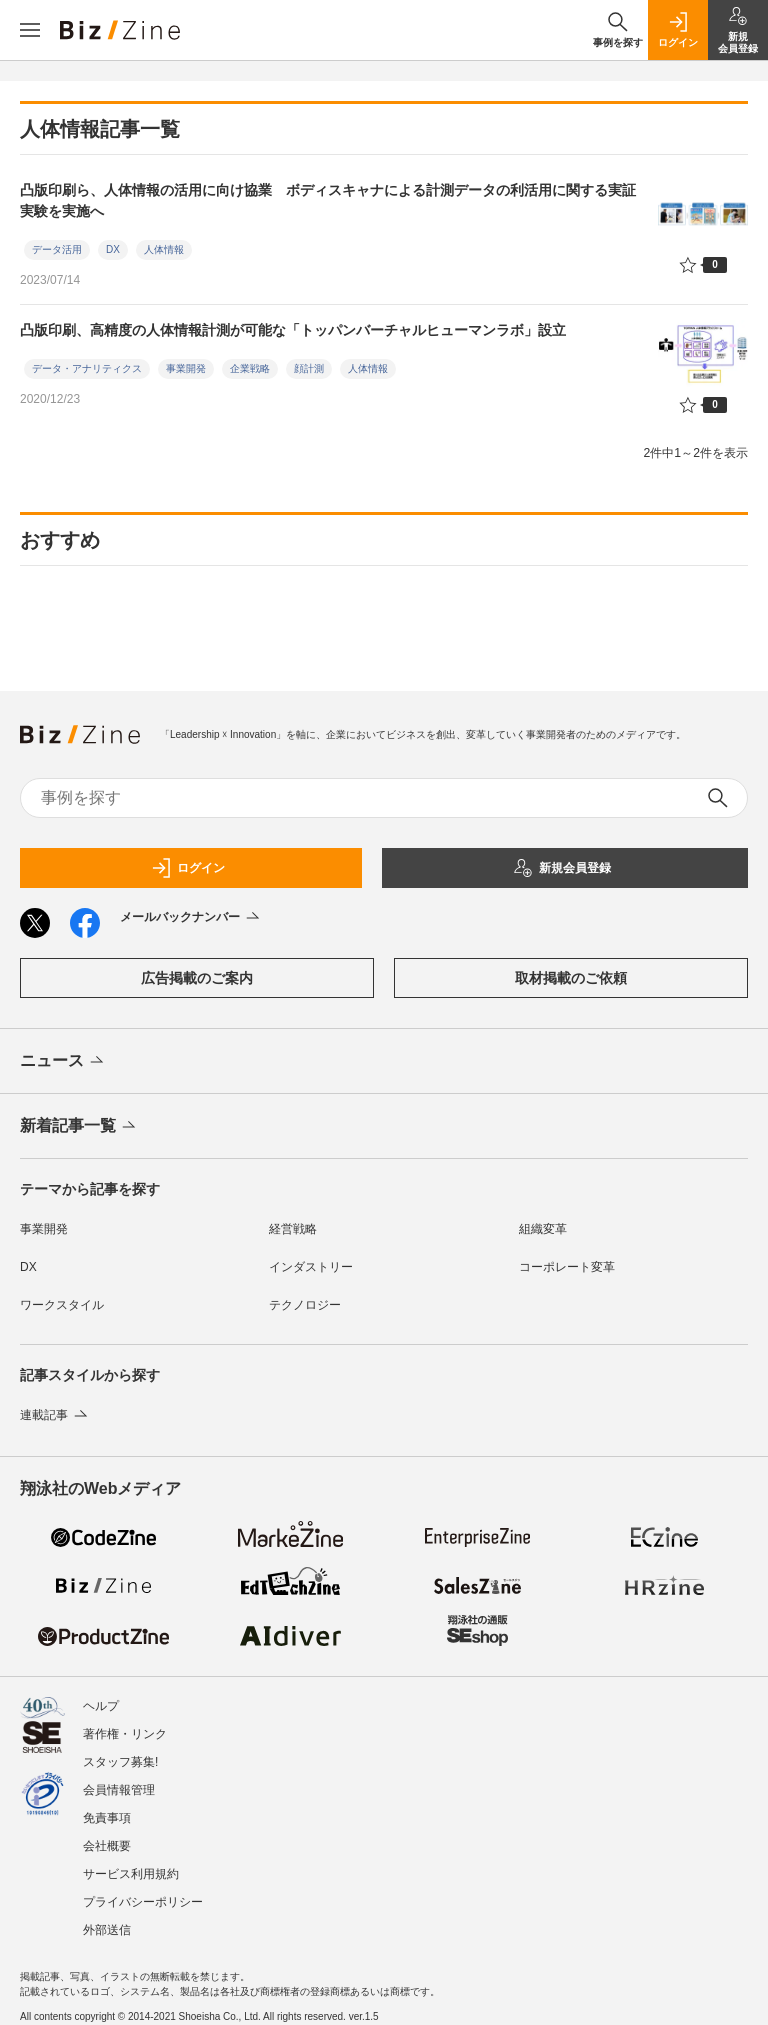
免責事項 (107, 1818)
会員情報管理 (119, 1790)
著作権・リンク (125, 1734)
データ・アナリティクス (87, 368)
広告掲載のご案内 (197, 978)
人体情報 (164, 249)
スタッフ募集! (120, 1762)
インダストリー (311, 1267)
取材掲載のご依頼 (571, 978)
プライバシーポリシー (143, 1902)
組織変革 (543, 1229)
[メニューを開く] (30, 30)
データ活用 (57, 249)
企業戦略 (250, 368)
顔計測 (309, 368)
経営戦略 (293, 1229)
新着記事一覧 (79, 1127)
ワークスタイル (62, 1305)
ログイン (188, 868)
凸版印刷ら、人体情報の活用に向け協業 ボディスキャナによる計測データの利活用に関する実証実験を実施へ (328, 200)
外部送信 (107, 1930)
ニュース (63, 1062)
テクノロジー (305, 1305)
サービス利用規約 (131, 1874)
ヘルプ (101, 1706)
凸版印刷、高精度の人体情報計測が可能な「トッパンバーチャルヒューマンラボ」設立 (293, 330)
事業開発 (186, 368)
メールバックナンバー (191, 918)
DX (113, 249)
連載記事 (55, 1415)
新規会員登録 (562, 868)
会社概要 (107, 1846)
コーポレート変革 (567, 1267)
